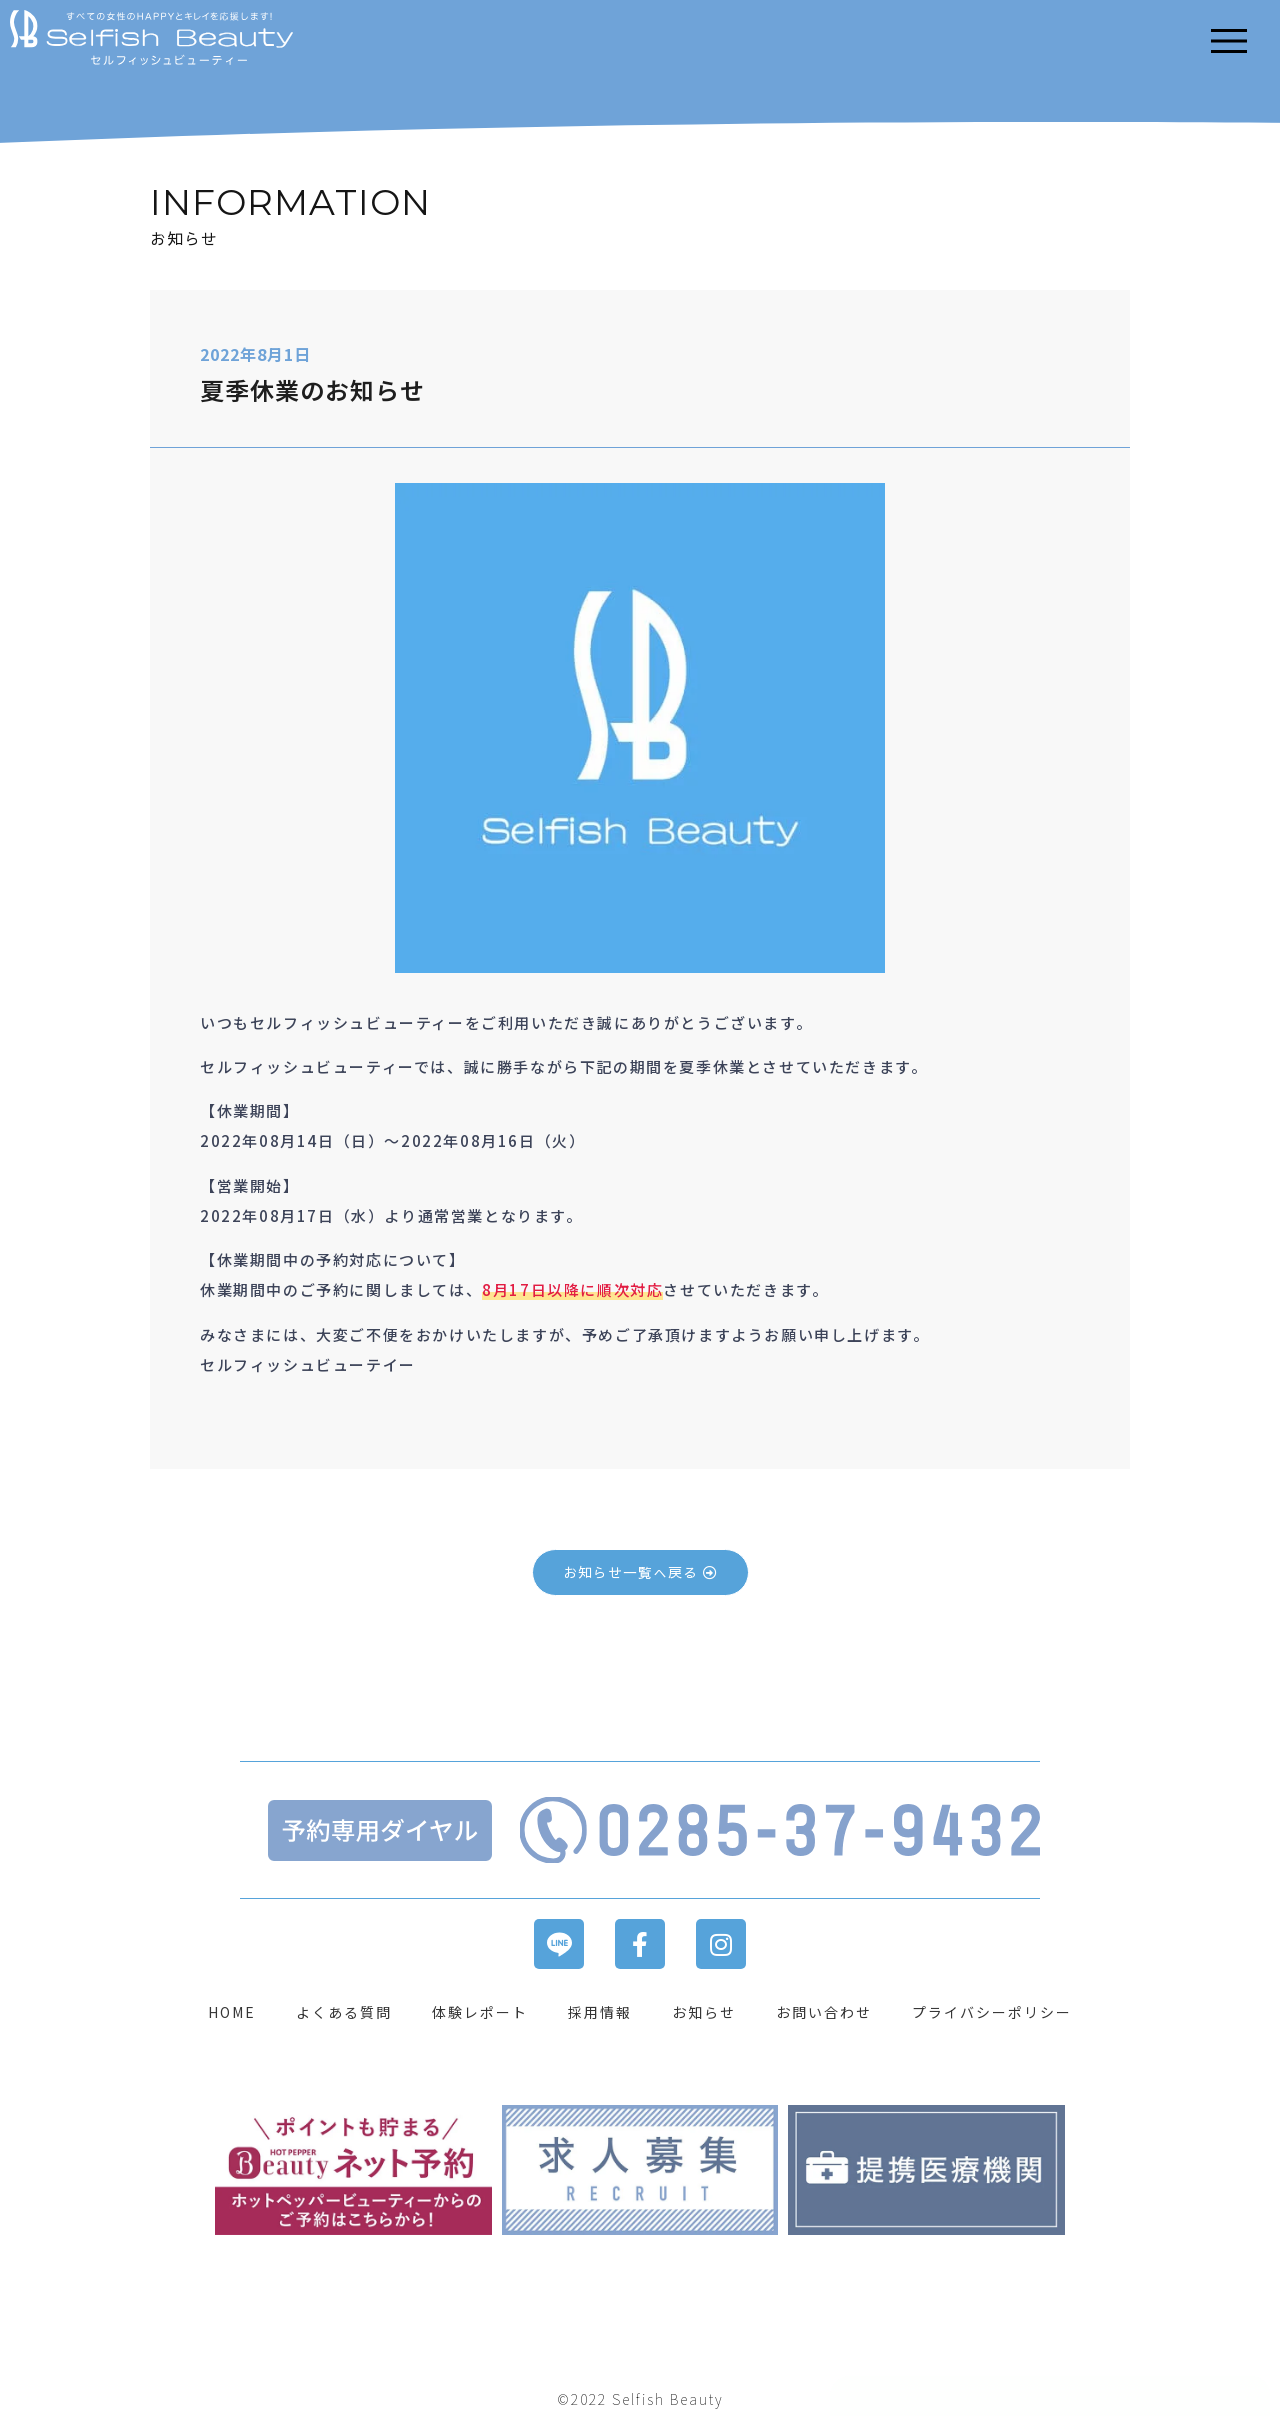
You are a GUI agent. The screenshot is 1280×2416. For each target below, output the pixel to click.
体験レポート (480, 2012)
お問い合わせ (824, 2012)
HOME (232, 2012)
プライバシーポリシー (992, 2012)
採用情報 (600, 2012)
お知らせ (704, 2012)
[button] (640, 1572)
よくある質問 (344, 2012)
